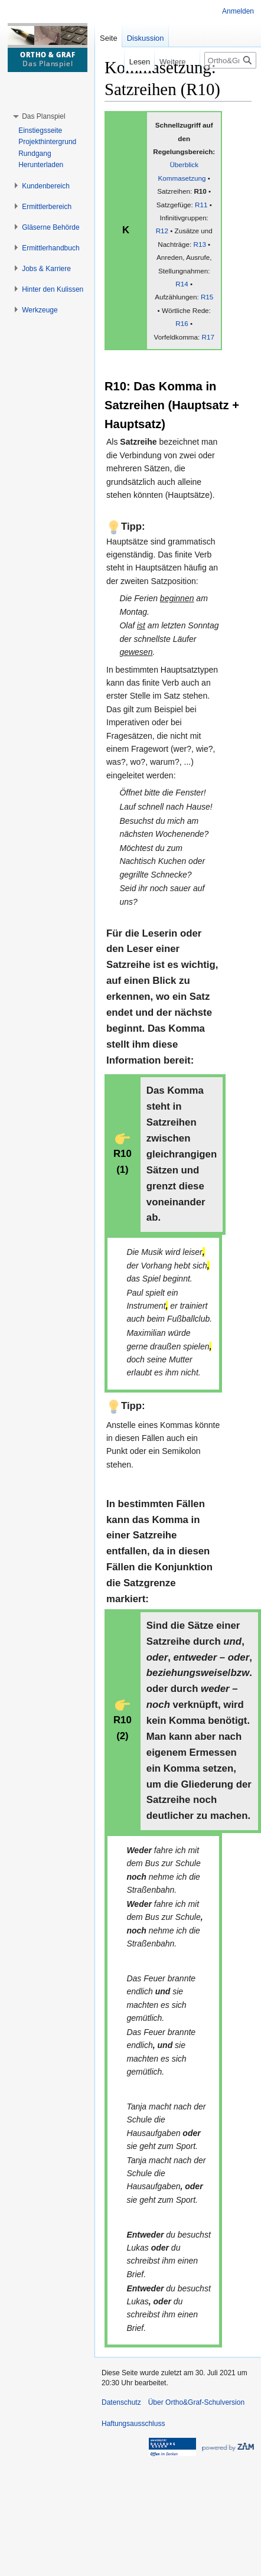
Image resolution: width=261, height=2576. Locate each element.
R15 (207, 297)
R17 (208, 337)
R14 (181, 284)
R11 (201, 204)
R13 (199, 244)
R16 (181, 323)
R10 (200, 191)
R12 (162, 230)
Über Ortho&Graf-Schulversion (196, 2402)
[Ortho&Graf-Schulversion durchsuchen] (230, 60)
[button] (43, 116)
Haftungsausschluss (133, 2424)
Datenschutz (121, 2402)
